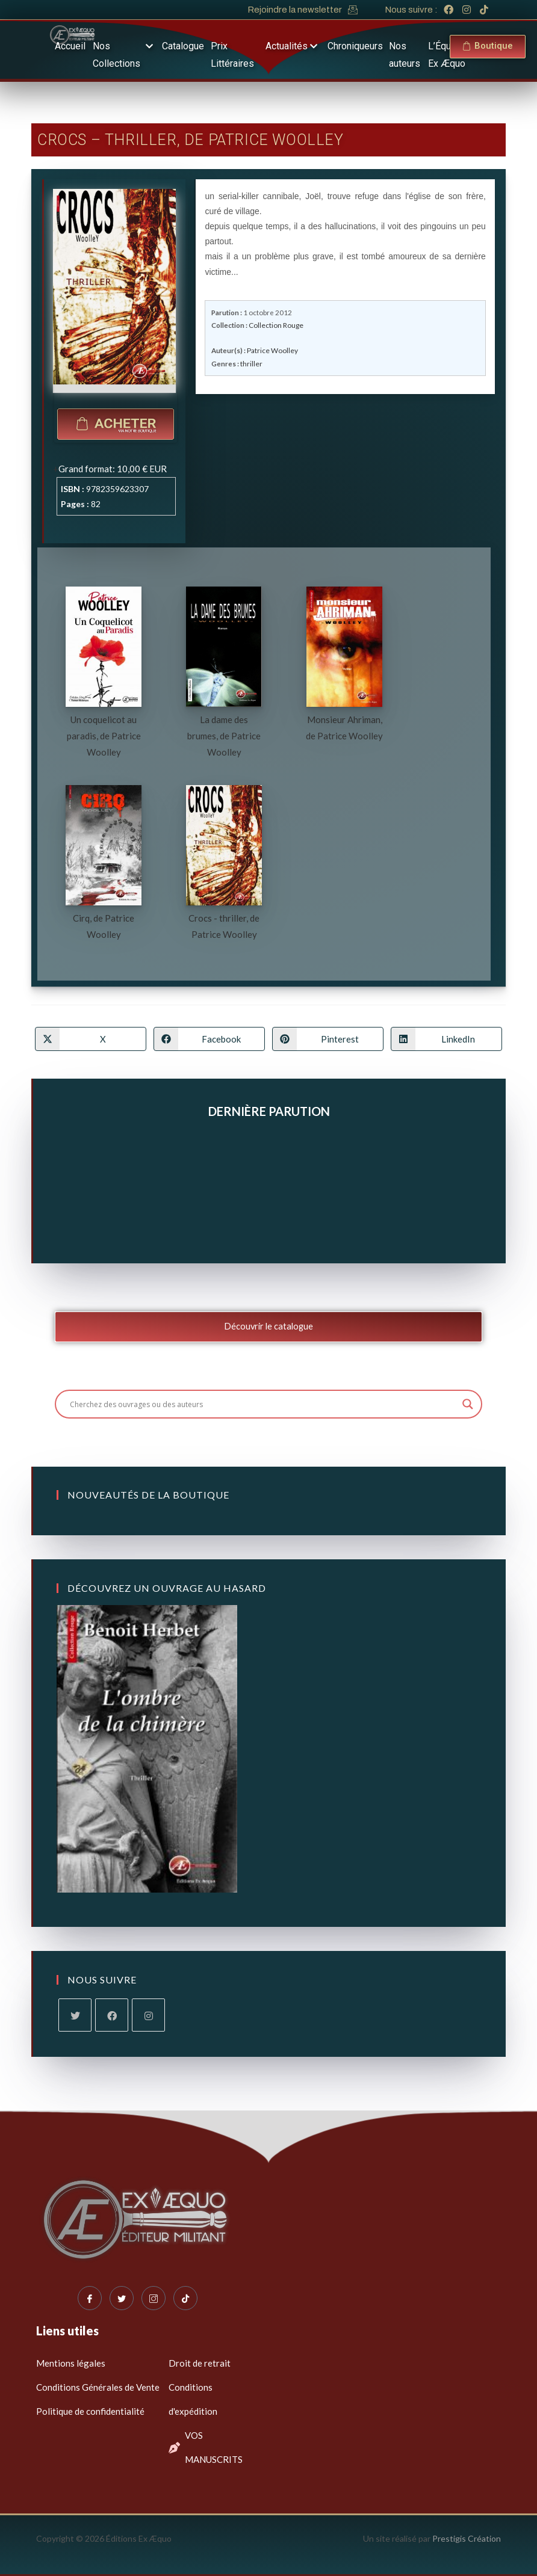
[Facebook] (111, 2015)
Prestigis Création (466, 2538)
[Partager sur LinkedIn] (446, 1039)
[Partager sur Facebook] (209, 1039)
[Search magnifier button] (467, 1404)
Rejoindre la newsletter (294, 9)
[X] (75, 2015)
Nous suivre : (411, 9)
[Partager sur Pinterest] (327, 1039)
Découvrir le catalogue (268, 1326)
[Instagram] (148, 2015)
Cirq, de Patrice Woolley (103, 926)
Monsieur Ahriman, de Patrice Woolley (344, 727)
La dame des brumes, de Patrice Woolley (224, 735)
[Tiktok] (185, 2298)
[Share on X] (90, 1039)
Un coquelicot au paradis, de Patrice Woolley (104, 735)
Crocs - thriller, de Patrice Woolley (223, 926)
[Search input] (263, 1404)
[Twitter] (122, 2298)
